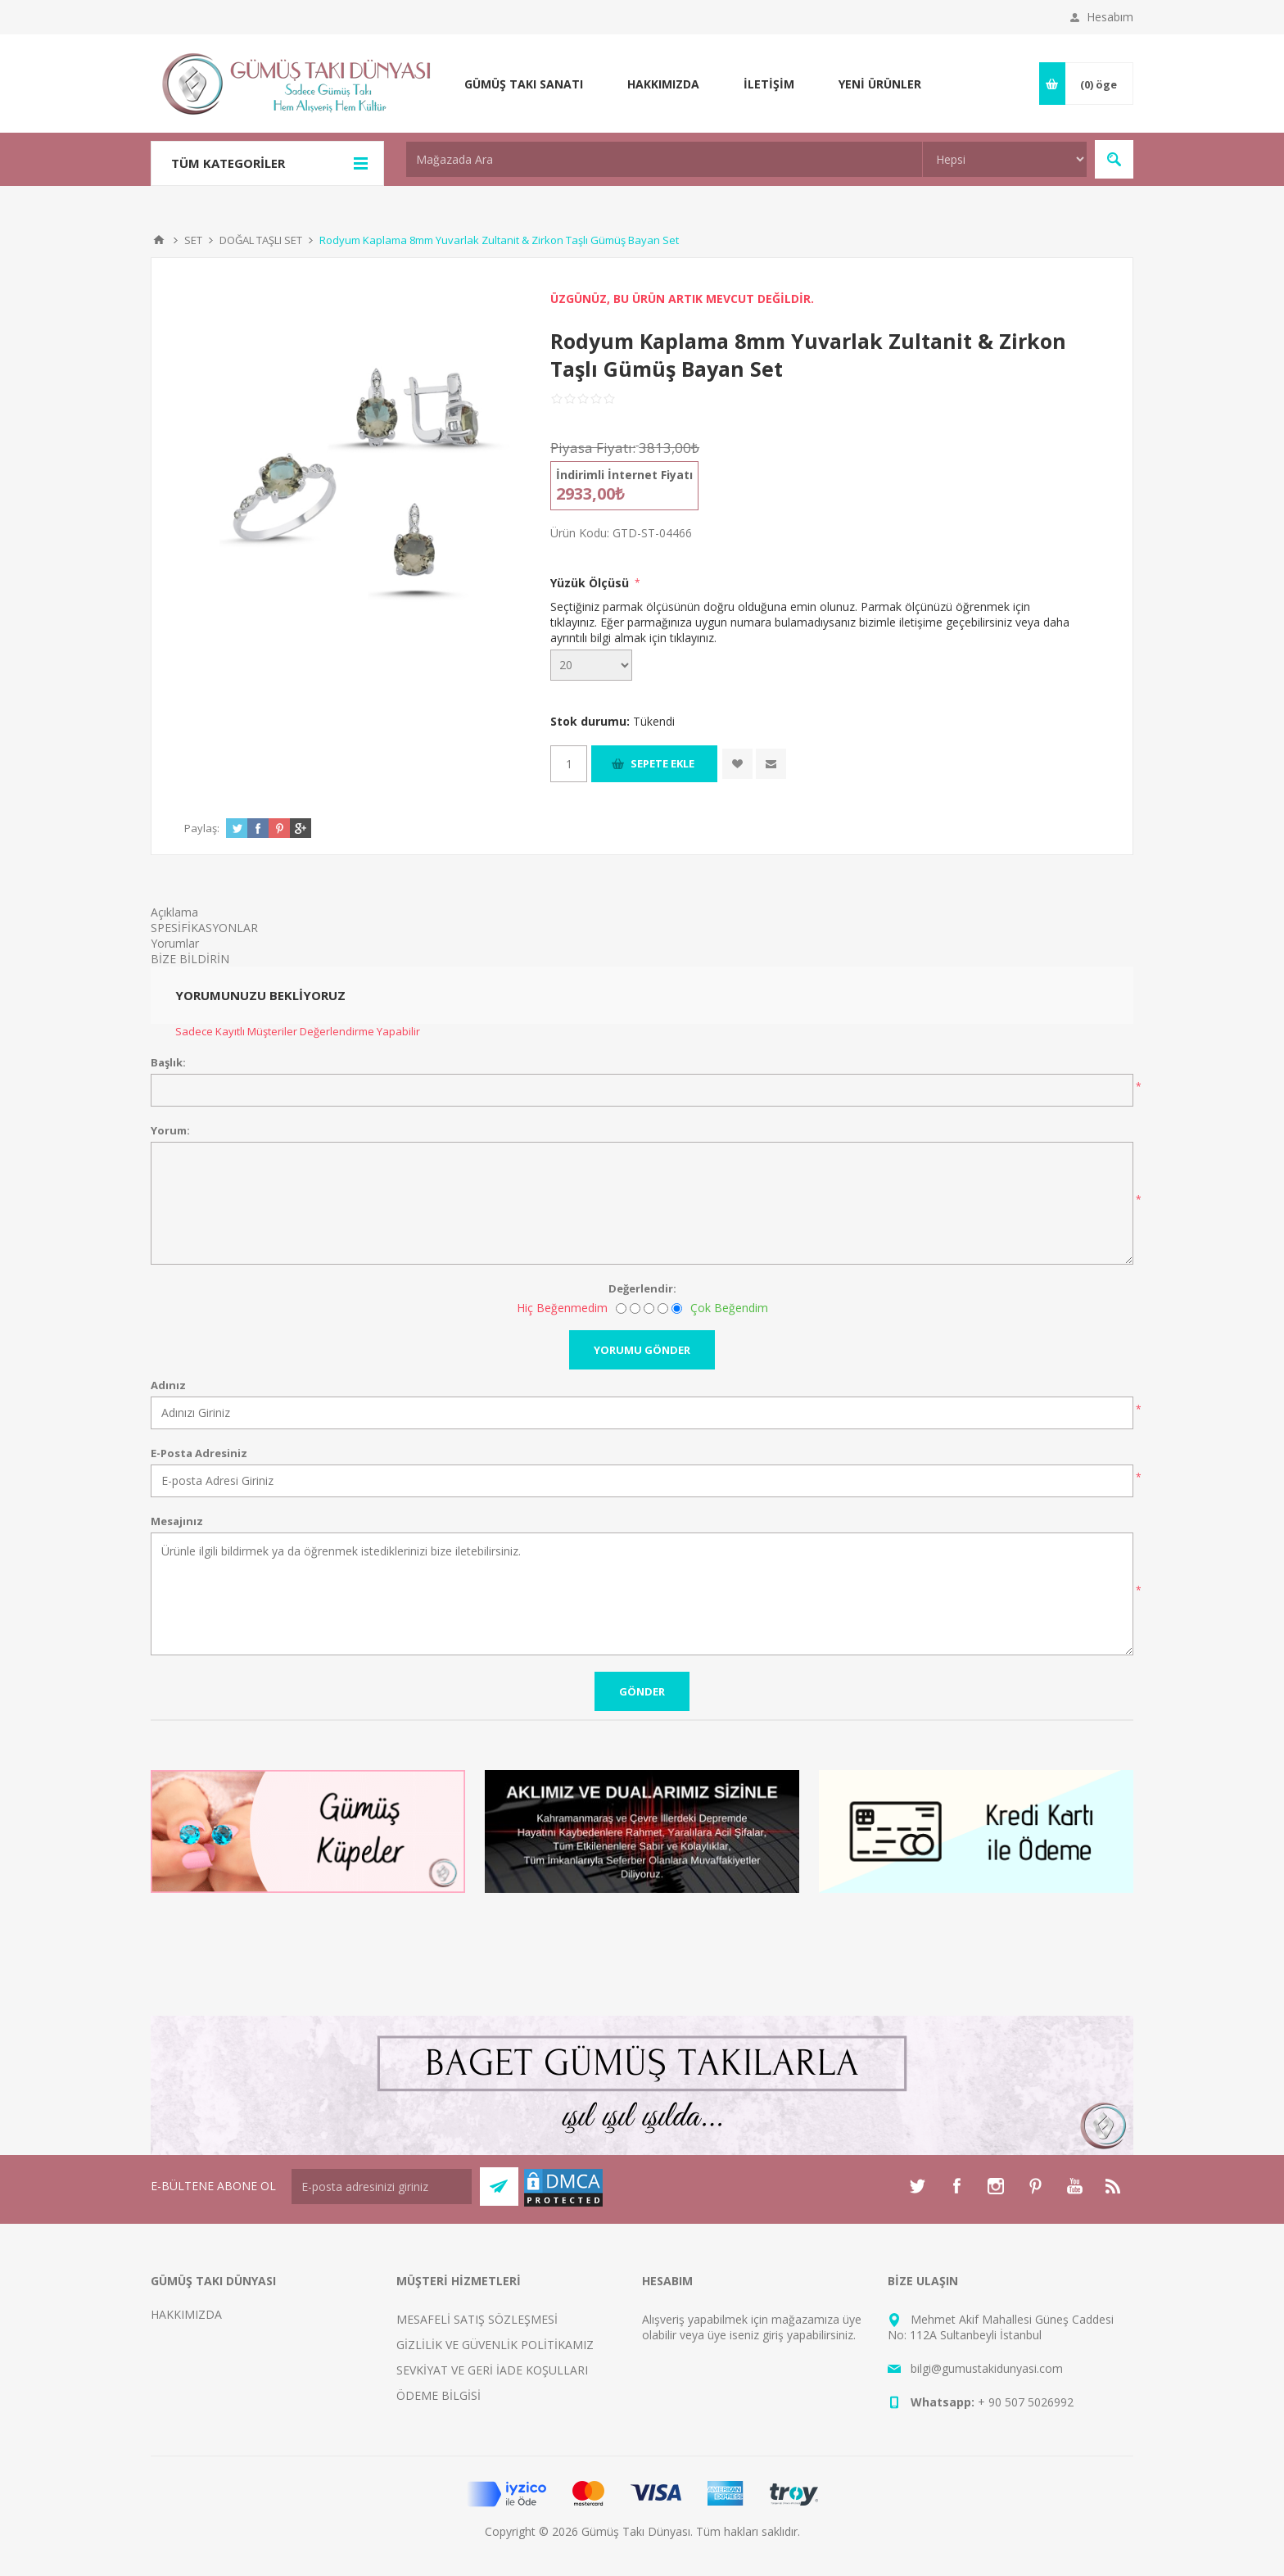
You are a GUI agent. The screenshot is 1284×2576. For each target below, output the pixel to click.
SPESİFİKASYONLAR (204, 927)
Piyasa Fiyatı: (592, 447)
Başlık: (168, 1062)
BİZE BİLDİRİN (190, 959)
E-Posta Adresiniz (199, 1453)
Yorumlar (175, 943)
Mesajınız (177, 1521)
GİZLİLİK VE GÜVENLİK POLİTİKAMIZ (495, 2344)
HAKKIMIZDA (186, 2314)
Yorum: (170, 1130)
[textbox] (664, 159)
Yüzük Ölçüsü (591, 583)
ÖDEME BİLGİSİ (438, 2395)
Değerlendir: (642, 1288)
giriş (773, 2335)
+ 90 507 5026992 (1026, 2402)
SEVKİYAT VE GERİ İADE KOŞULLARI (492, 2370)
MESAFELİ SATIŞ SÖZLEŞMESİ (477, 2319)
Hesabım (1110, 17)
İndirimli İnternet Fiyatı (624, 474)
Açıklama (174, 912)
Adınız (168, 1385)
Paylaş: (201, 828)
